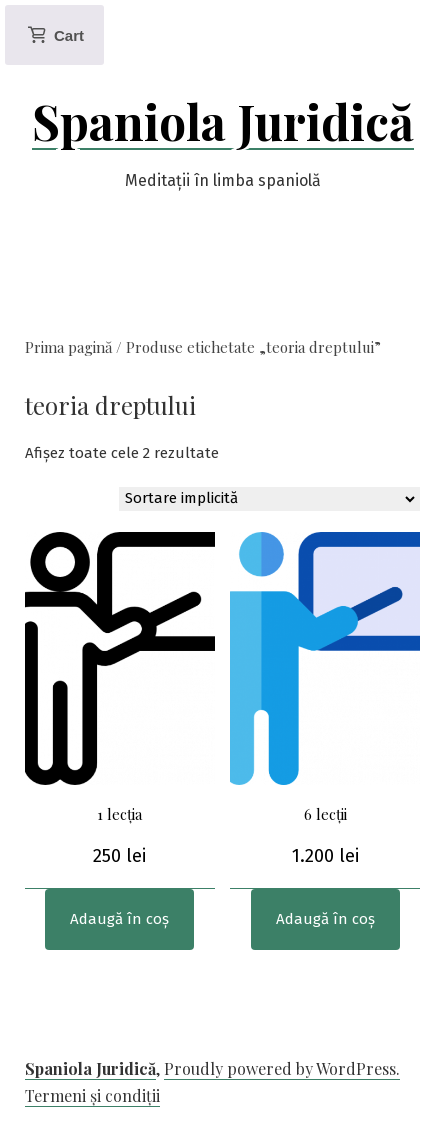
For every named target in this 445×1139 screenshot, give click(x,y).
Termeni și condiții (92, 1095)
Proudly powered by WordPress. (282, 1068)
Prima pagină (68, 347)
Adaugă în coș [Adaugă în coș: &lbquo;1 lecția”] (119, 919)
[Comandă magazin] (269, 499)
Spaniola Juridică (223, 121)
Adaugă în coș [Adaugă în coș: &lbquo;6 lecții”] (325, 919)
